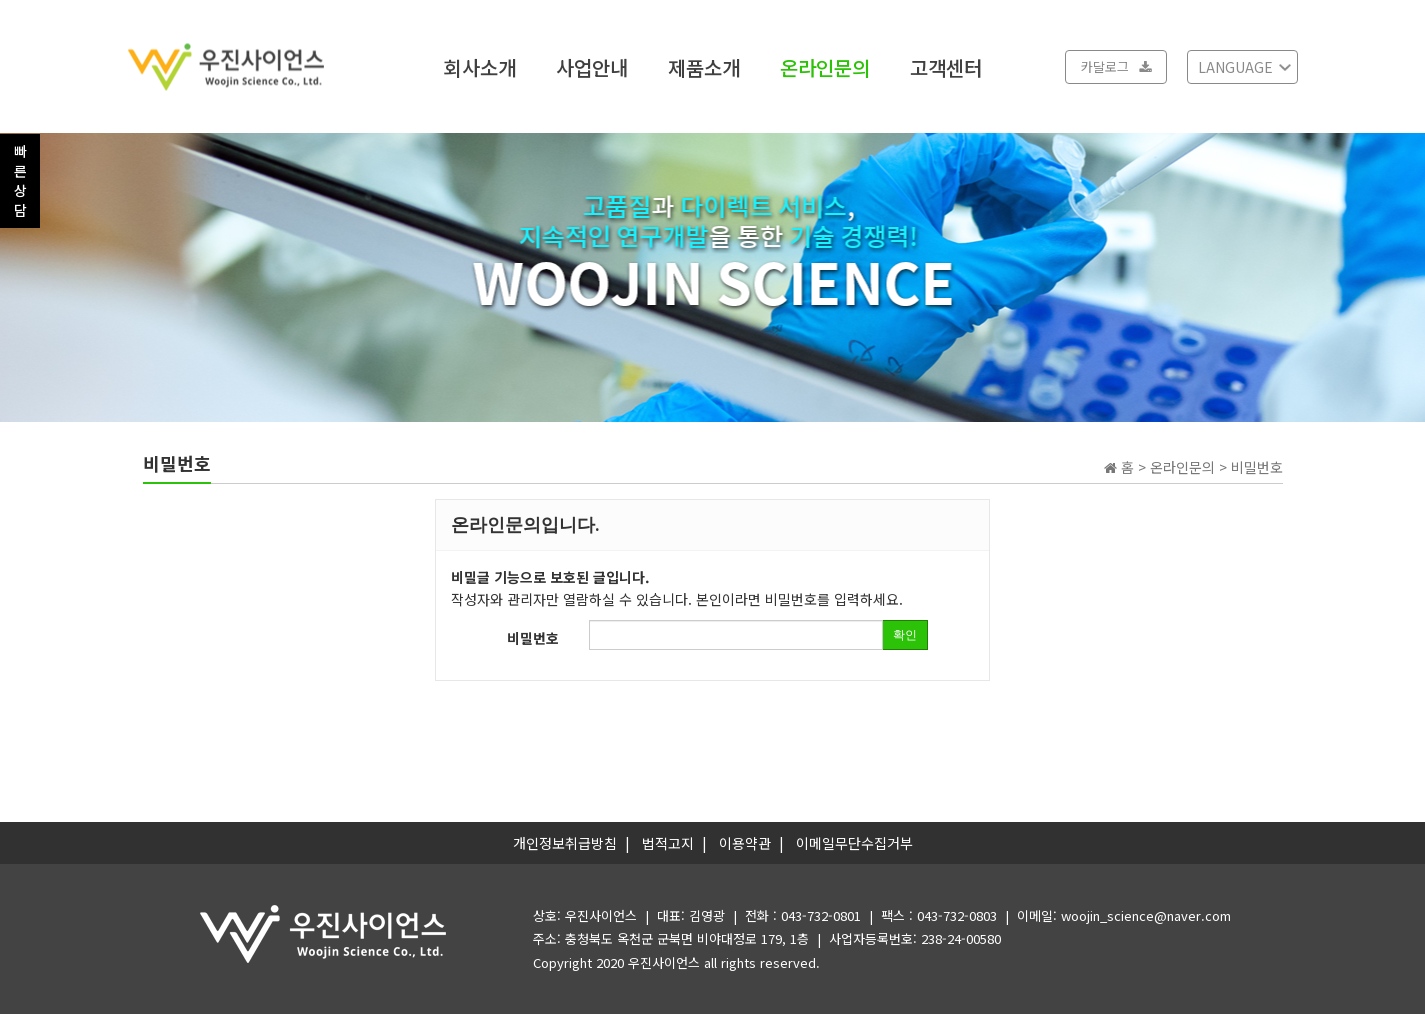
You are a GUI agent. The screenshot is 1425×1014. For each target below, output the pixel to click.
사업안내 (592, 66)
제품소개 (704, 66)
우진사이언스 (664, 962)
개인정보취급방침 (565, 843)
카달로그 (1116, 66)
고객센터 (946, 66)
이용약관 (745, 843)
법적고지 (668, 843)
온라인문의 (825, 66)
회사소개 (480, 66)
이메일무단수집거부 (854, 843)
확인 (905, 635)
